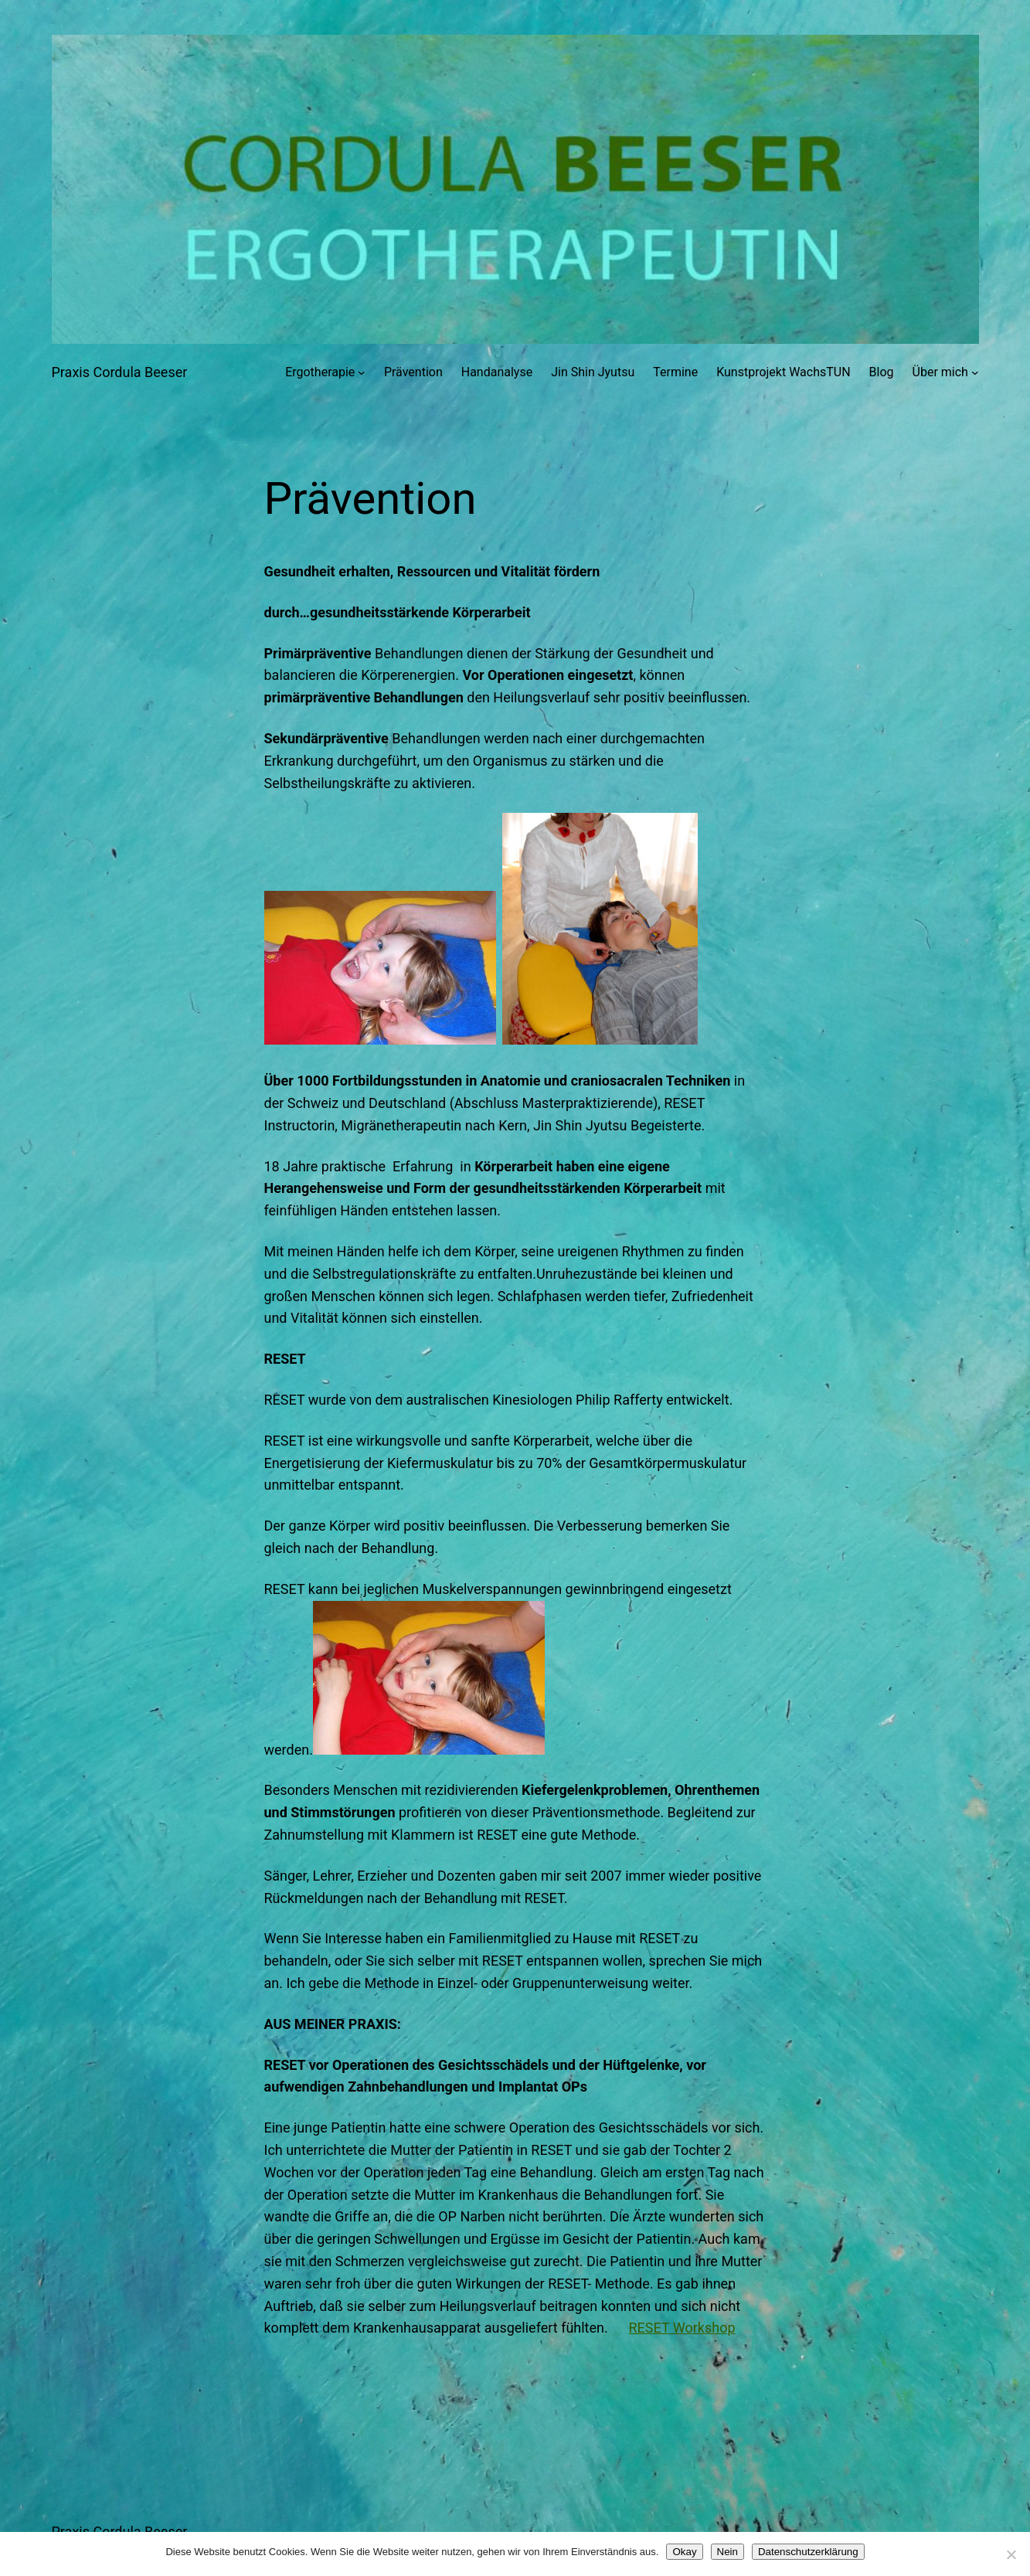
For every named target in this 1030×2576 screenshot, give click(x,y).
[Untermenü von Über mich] (975, 372)
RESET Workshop (682, 2327)
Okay (684, 2551)
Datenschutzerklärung (808, 2551)
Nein (727, 2551)
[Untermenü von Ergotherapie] (361, 372)
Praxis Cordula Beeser (120, 372)
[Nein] (1010, 2554)
